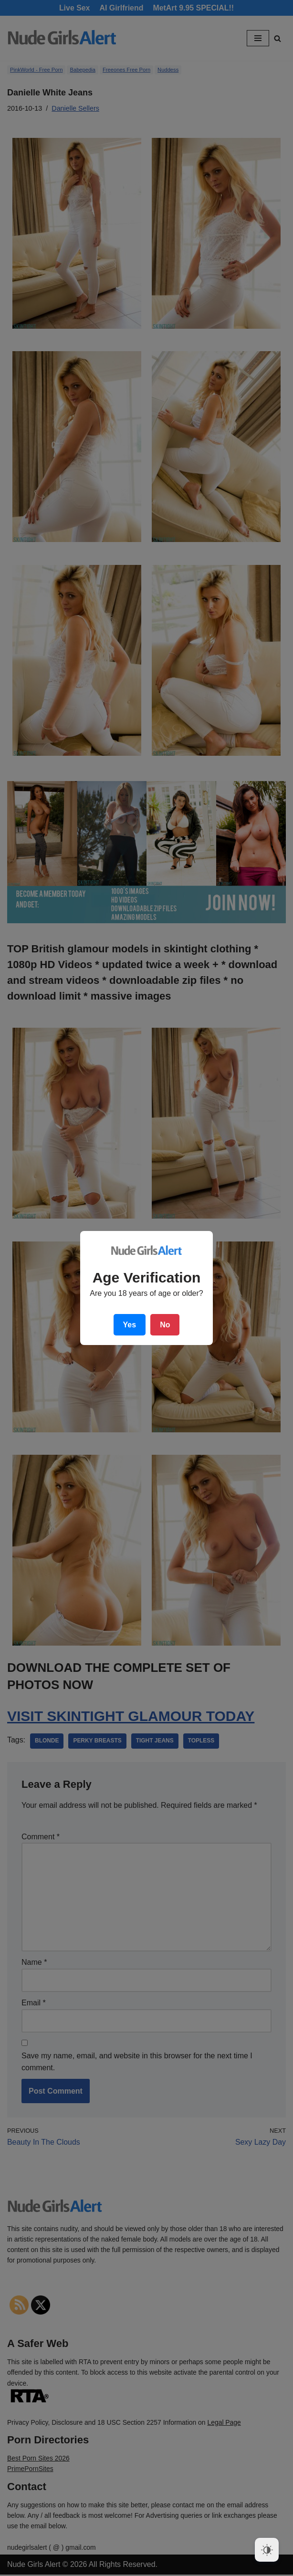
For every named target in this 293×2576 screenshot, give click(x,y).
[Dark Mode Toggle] (267, 2550)
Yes (129, 1325)
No (165, 1325)
